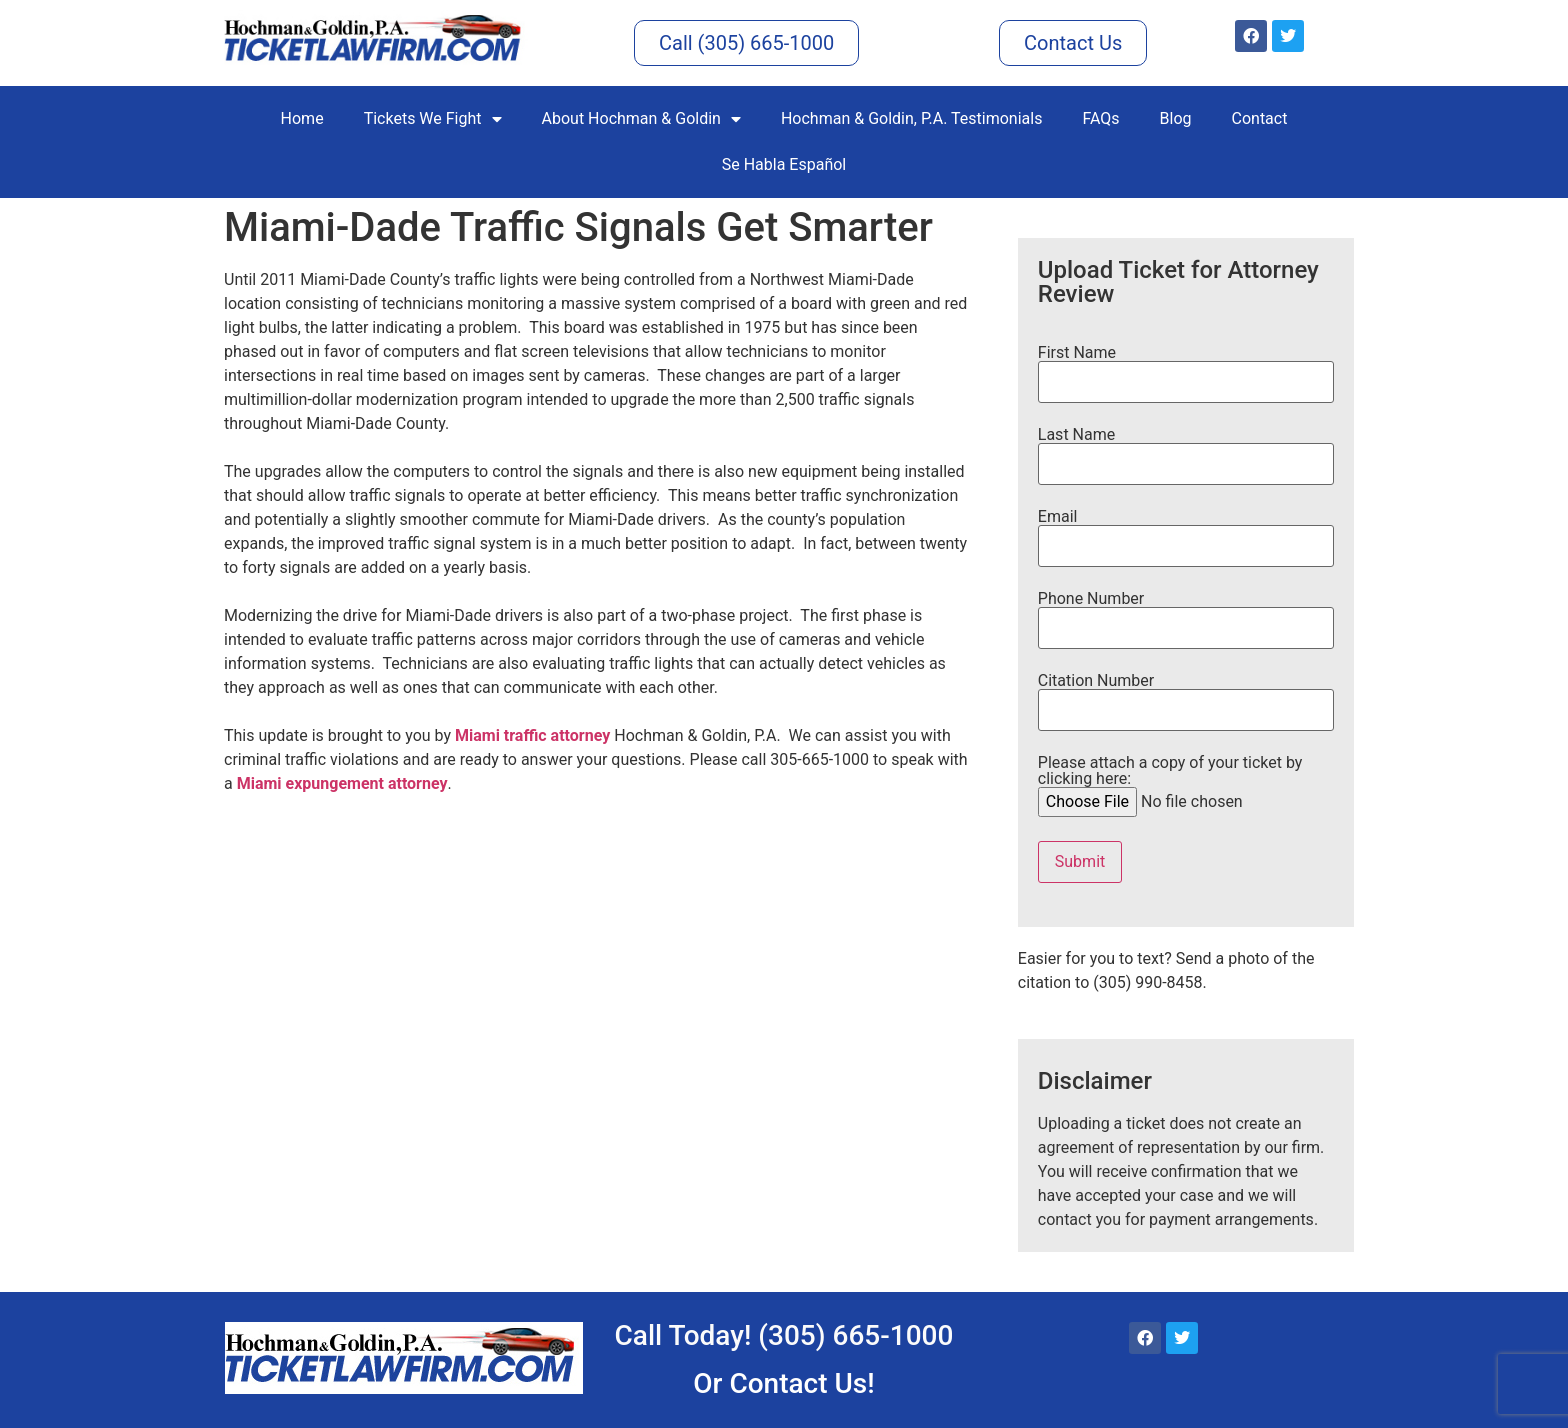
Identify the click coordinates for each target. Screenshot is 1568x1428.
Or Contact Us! (783, 1383)
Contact (1260, 118)
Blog (1176, 118)
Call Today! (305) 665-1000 (784, 1335)
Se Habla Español (784, 164)
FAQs (1100, 118)
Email (1186, 532)
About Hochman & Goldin (641, 119)
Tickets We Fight (433, 119)
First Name (1186, 368)
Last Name (1186, 450)
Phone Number (1186, 614)
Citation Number (1186, 696)
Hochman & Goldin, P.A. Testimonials (911, 118)
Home (302, 118)
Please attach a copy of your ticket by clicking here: (1191, 783)
